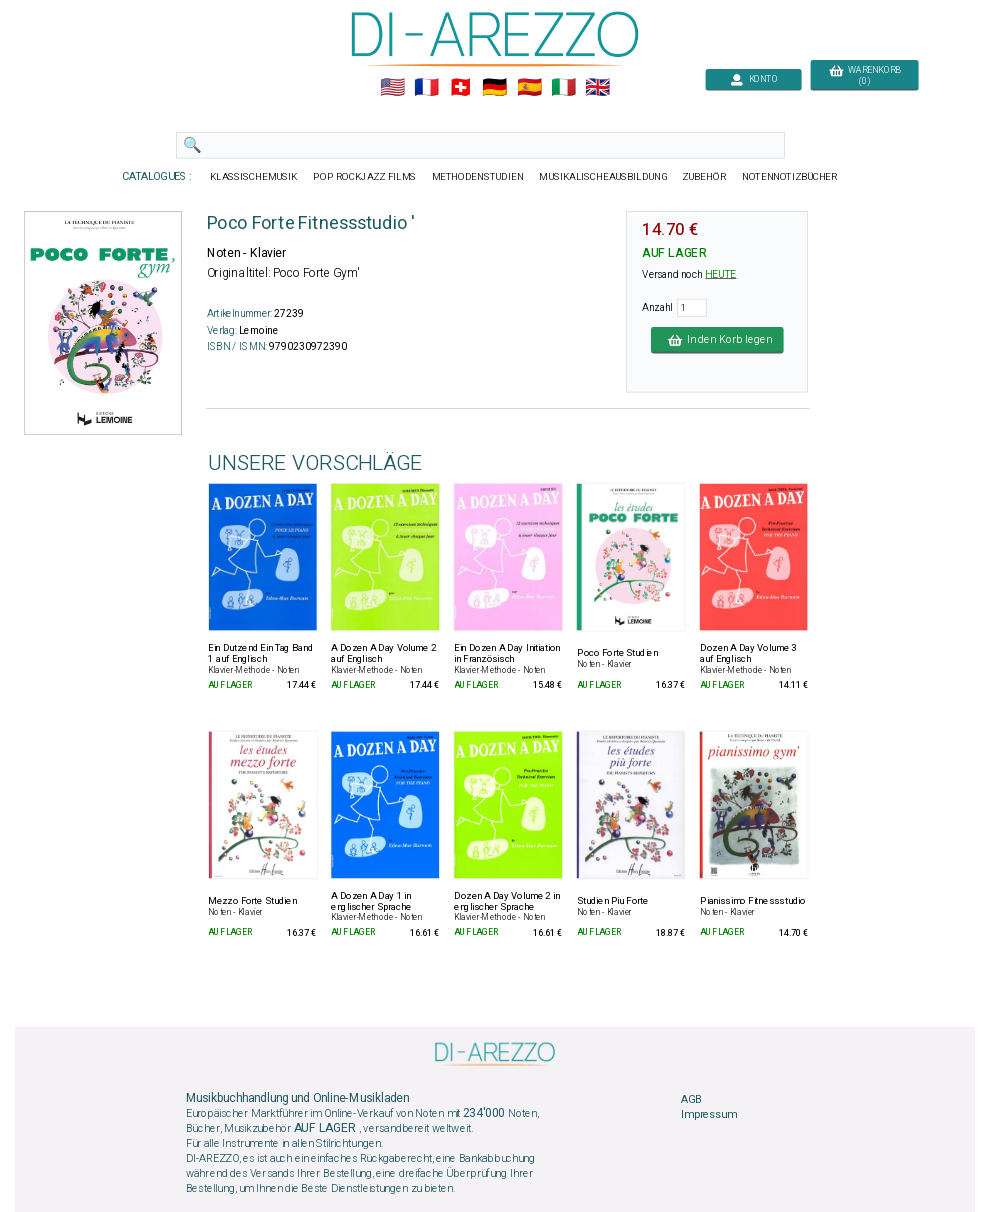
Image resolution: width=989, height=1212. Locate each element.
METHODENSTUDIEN (477, 177)
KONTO (753, 79)
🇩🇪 (494, 88)
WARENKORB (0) (863, 76)
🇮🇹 (562, 88)
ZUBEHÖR (704, 177)
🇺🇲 (391, 88)
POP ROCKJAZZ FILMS (364, 177)
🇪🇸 (528, 88)
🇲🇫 (426, 88)
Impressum (709, 1115)
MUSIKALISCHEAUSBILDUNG (603, 177)
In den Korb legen (716, 340)
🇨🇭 (460, 88)
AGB (691, 1099)
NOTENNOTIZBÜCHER (789, 177)
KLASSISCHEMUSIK (253, 177)
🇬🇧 (597, 88)
